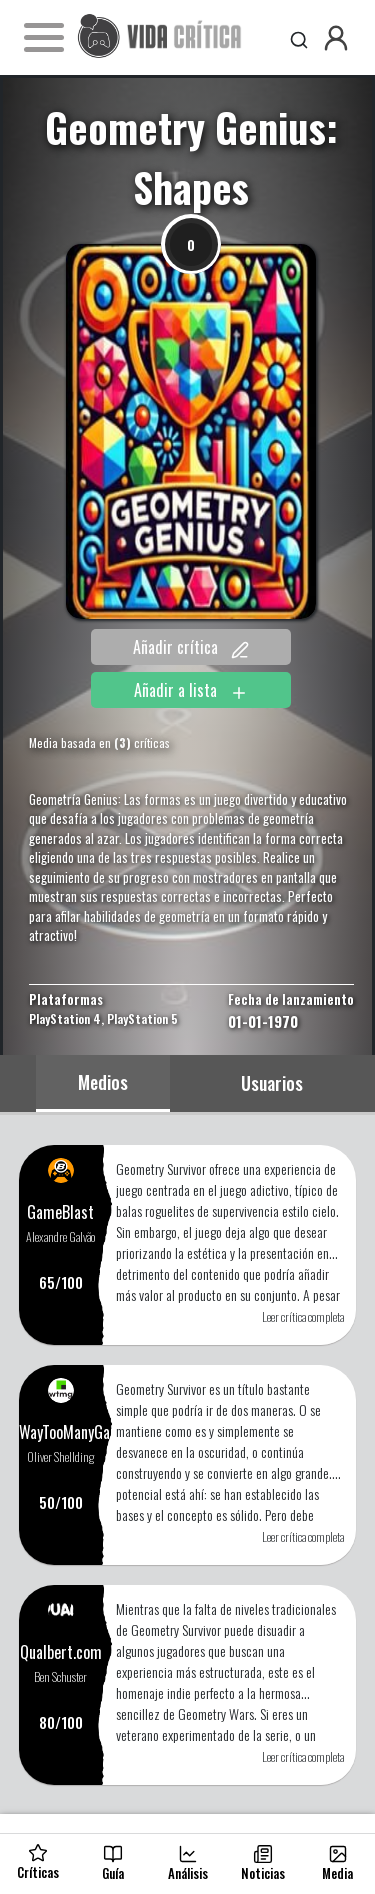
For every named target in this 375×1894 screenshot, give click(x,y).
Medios (103, 1082)
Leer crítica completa (303, 1316)
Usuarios (272, 1083)
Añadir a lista (191, 690)
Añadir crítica (191, 647)
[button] (336, 38)
